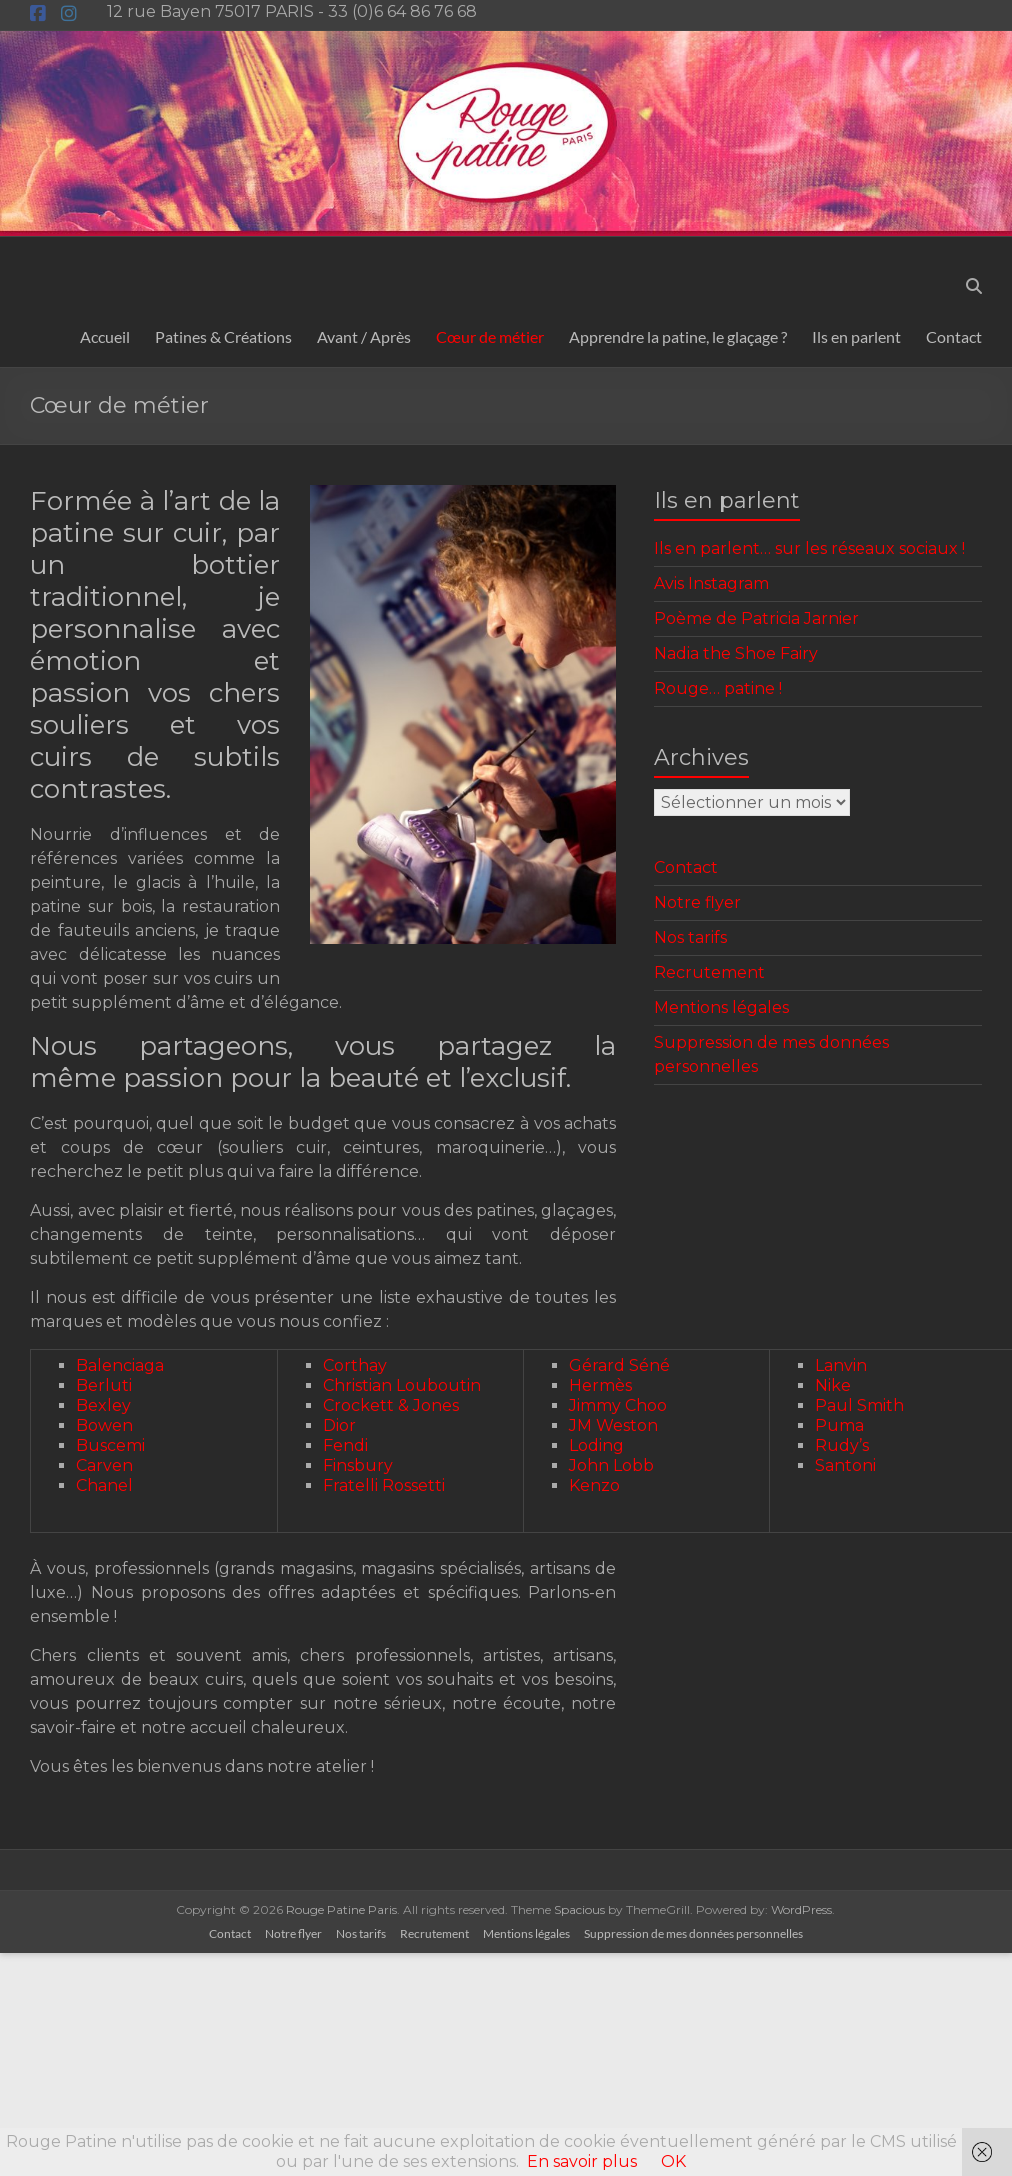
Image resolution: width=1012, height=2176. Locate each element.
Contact (954, 336)
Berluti (104, 1385)
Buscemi (110, 1445)
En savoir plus (582, 2161)
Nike (833, 1385)
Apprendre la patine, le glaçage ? (678, 336)
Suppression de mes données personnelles (693, 1933)
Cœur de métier (490, 336)
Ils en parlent (856, 336)
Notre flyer (697, 902)
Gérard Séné (619, 1365)
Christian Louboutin (402, 1385)
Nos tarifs (690, 937)
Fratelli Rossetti (384, 1485)
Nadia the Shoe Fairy (736, 653)
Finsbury (358, 1465)
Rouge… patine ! (718, 688)
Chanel (104, 1485)
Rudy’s (842, 1445)
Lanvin (841, 1365)
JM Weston (613, 1425)
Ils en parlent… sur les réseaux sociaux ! (809, 548)
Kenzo (594, 1485)
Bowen (104, 1425)
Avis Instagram (711, 583)
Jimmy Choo (618, 1405)
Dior (339, 1425)
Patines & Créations (223, 336)
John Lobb (611, 1465)
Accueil (105, 336)
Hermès (600, 1385)
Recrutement (709, 972)
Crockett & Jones (391, 1405)
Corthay (355, 1365)
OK (673, 2161)
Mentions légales (721, 1007)
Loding (596, 1445)
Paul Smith (859, 1405)
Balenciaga (120, 1365)
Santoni (845, 1465)
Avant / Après (364, 336)
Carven (104, 1465)
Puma (839, 1425)
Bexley (103, 1405)
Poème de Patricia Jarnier (756, 618)
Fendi (345, 1445)
